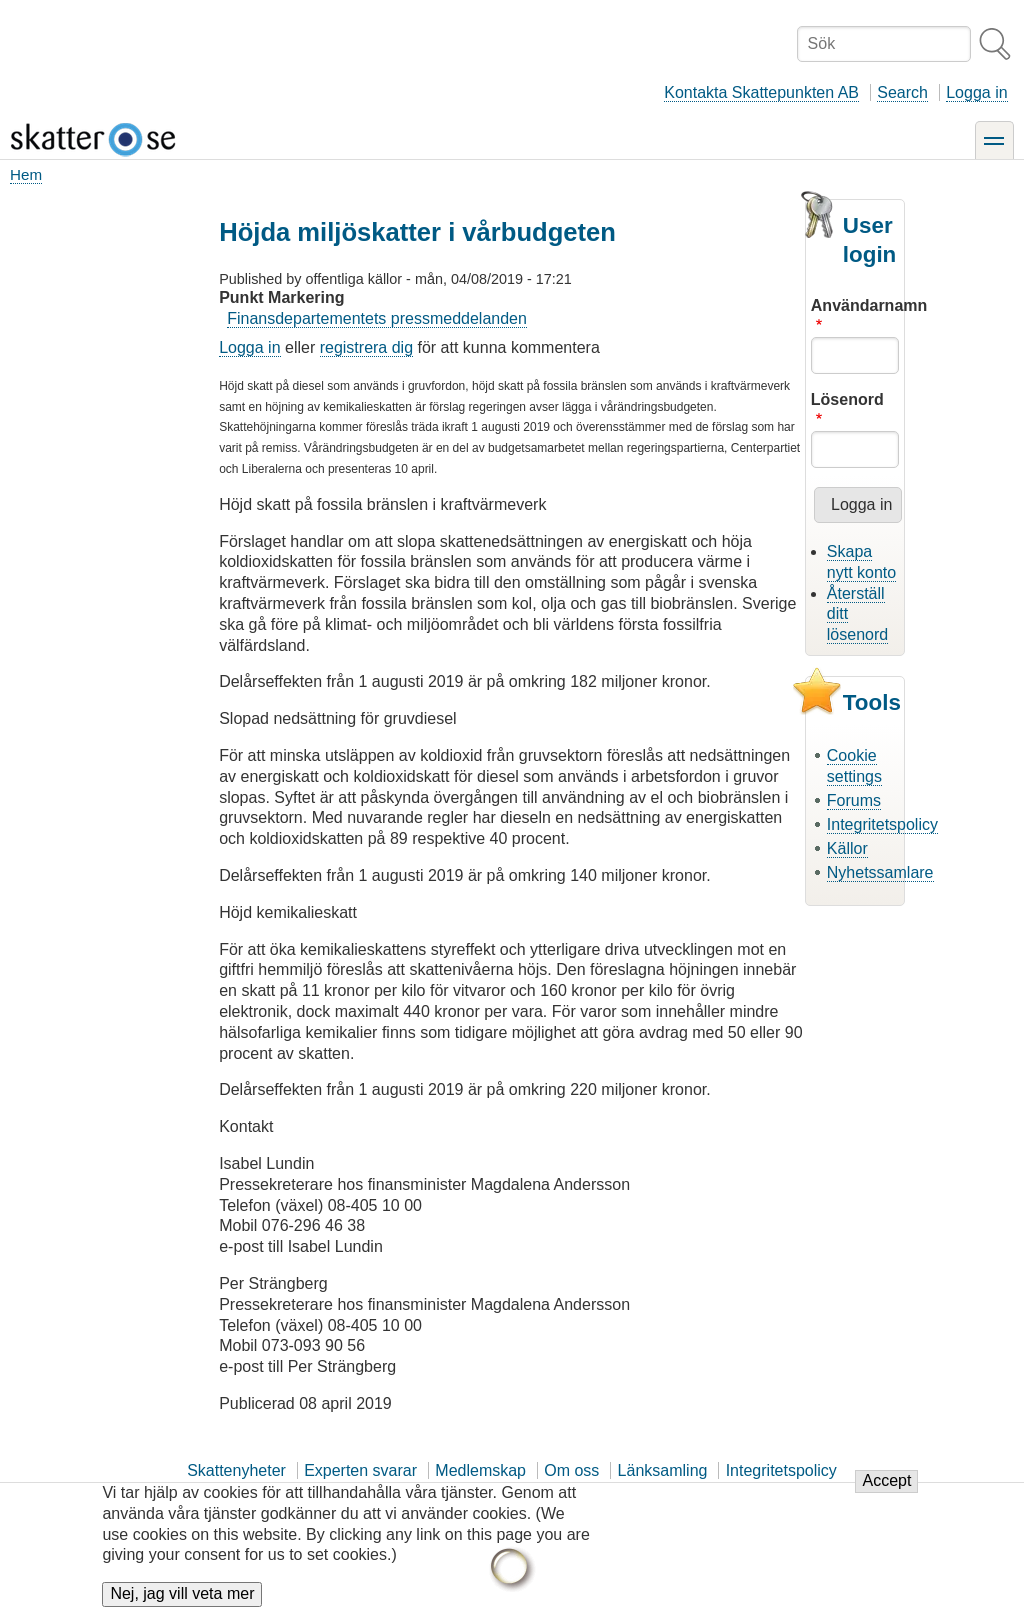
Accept (886, 1492)
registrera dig (366, 347)
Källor (847, 848)
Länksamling (663, 1470)
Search (902, 92)
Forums (854, 800)
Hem (26, 174)
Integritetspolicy (882, 824)
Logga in (976, 92)
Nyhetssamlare (880, 872)
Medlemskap (480, 1470)
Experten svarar (360, 1470)
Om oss (571, 1470)
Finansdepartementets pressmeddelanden (377, 318)
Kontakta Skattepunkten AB (761, 92)
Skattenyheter (236, 1470)
